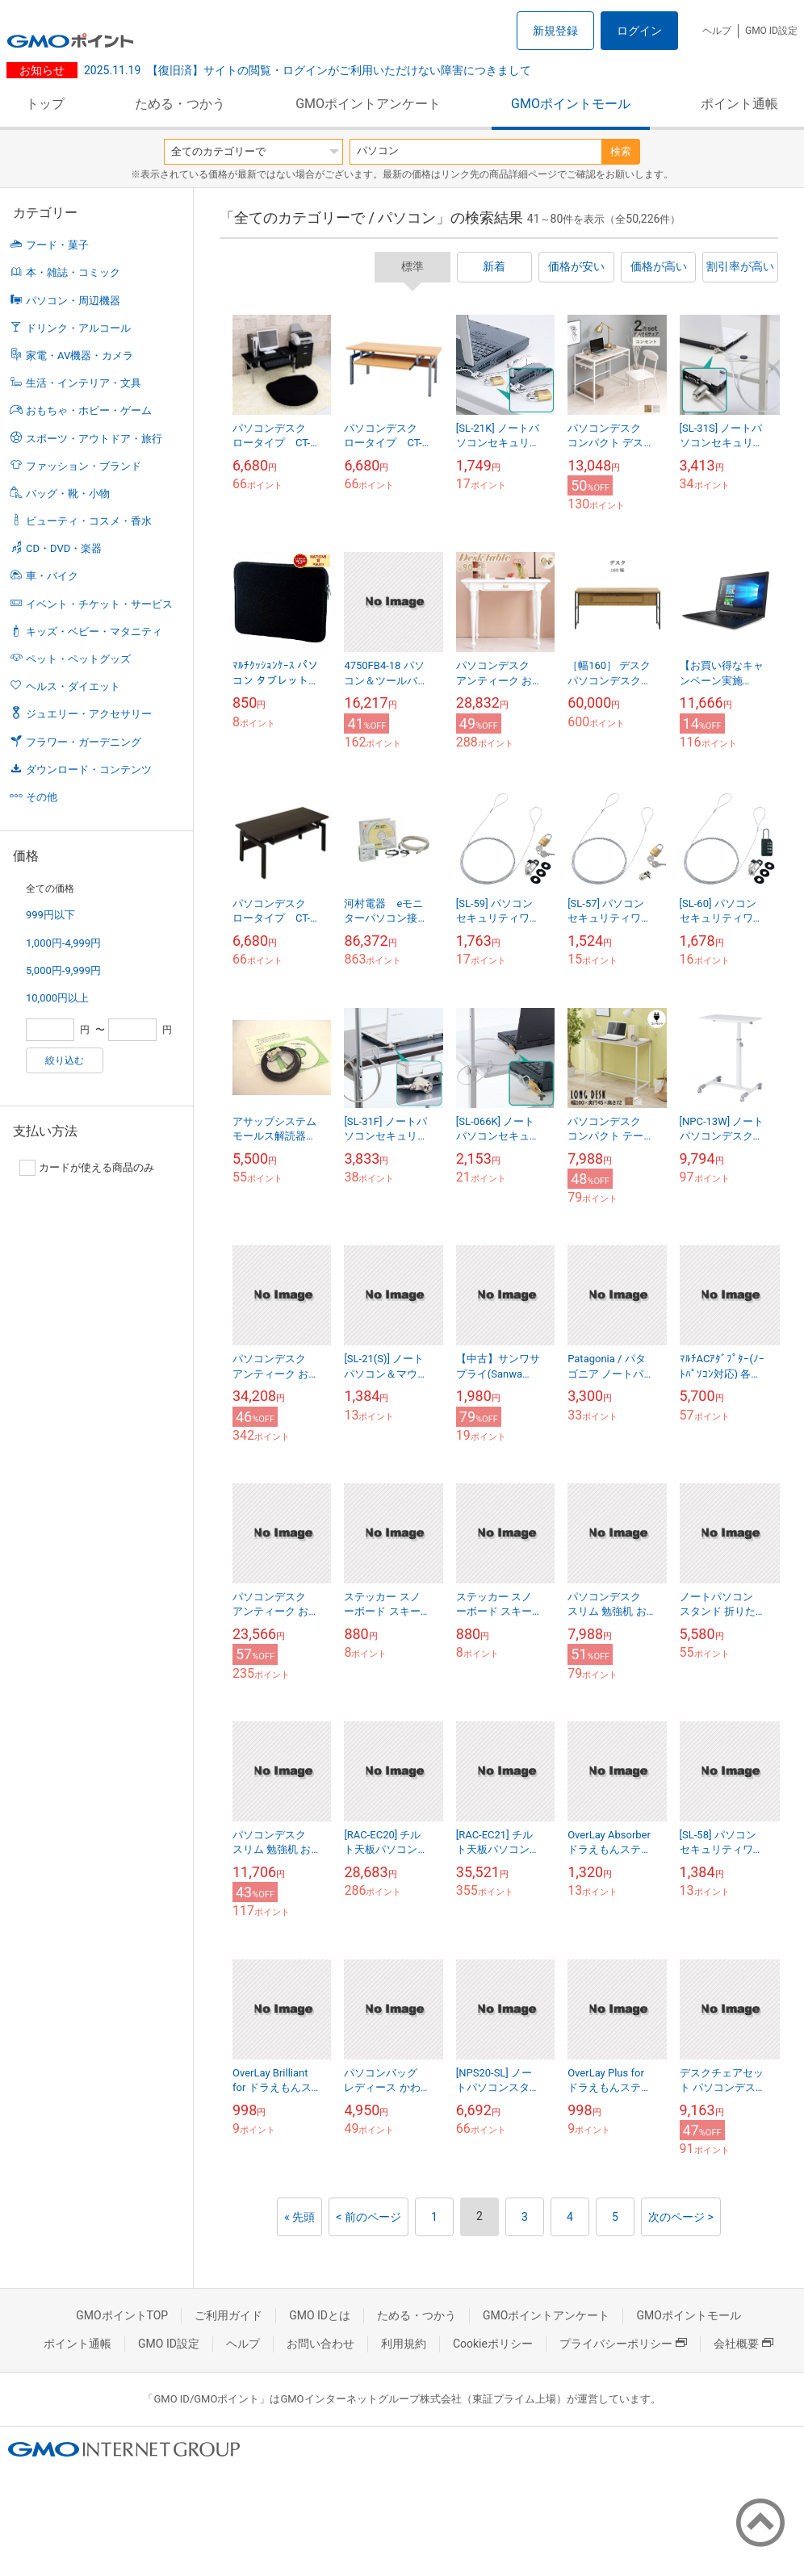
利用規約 (403, 2343)
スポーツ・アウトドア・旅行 (94, 439)
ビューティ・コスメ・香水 (89, 521)
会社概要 (743, 2343)
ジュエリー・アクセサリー (89, 714)
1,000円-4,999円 (63, 943)
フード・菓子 (57, 245)
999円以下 (50, 915)
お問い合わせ (320, 2343)
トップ (45, 103)
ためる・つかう (180, 103)
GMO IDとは (319, 2315)
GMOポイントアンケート (368, 103)
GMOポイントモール (570, 103)
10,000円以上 (57, 998)
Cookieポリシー (493, 2343)
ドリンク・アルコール (78, 328)
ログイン (639, 30)
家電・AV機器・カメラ (79, 355)
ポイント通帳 (739, 103)
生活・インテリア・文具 (83, 383)
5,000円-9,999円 (63, 970)
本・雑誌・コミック (73, 272)
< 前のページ (368, 2216)
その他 (41, 797)
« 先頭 (299, 2216)
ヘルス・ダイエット (73, 686)
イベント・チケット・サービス (99, 604)
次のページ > (681, 2216)
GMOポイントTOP (122, 2315)
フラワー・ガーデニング (83, 742)
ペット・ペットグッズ (78, 659)
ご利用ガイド (228, 2315)
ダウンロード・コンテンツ (89, 769)
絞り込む (64, 1060)
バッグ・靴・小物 (68, 493)
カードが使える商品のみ (86, 1168)
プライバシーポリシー (623, 2343)
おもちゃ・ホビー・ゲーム (89, 410)
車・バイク (52, 576)
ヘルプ (716, 30)
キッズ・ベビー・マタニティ (94, 631)
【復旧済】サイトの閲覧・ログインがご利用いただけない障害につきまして (307, 70)
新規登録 (555, 30)
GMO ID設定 (771, 30)
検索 (620, 151)
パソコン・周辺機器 (73, 301)
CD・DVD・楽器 (64, 548)
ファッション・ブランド (83, 466)
